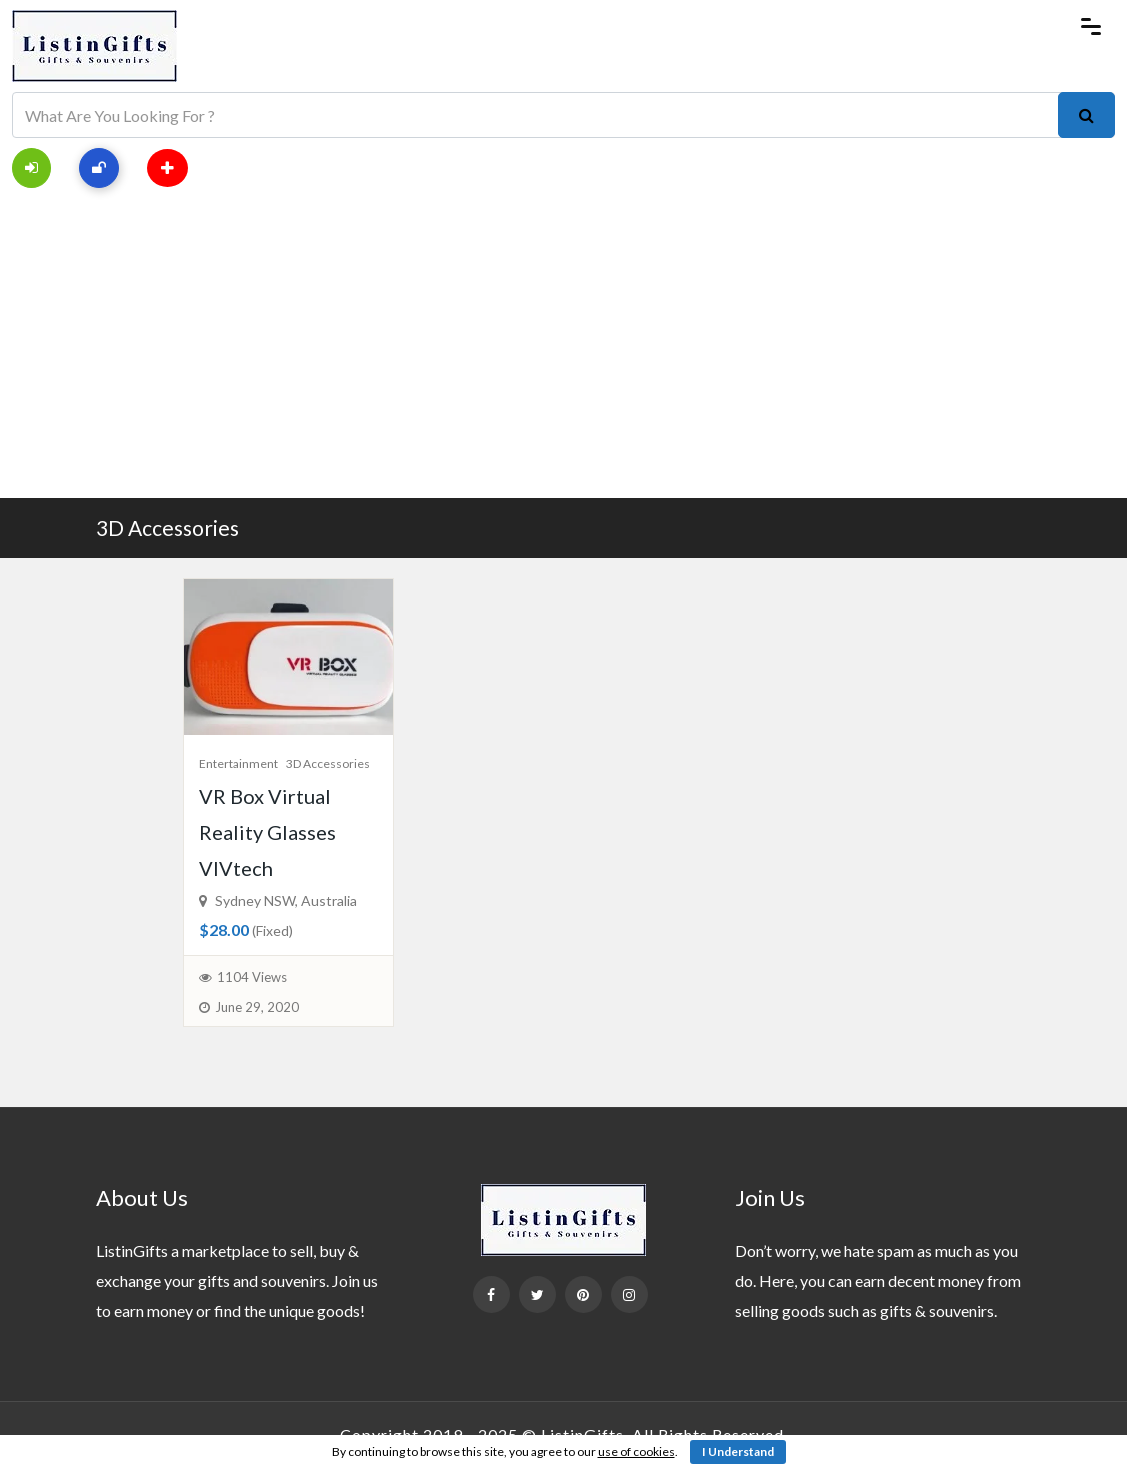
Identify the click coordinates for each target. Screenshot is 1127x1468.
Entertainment (238, 763)
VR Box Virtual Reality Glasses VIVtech (267, 832)
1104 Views (252, 977)
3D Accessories (167, 527)
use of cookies (636, 1451)
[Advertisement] (563, 348)
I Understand (738, 1451)
